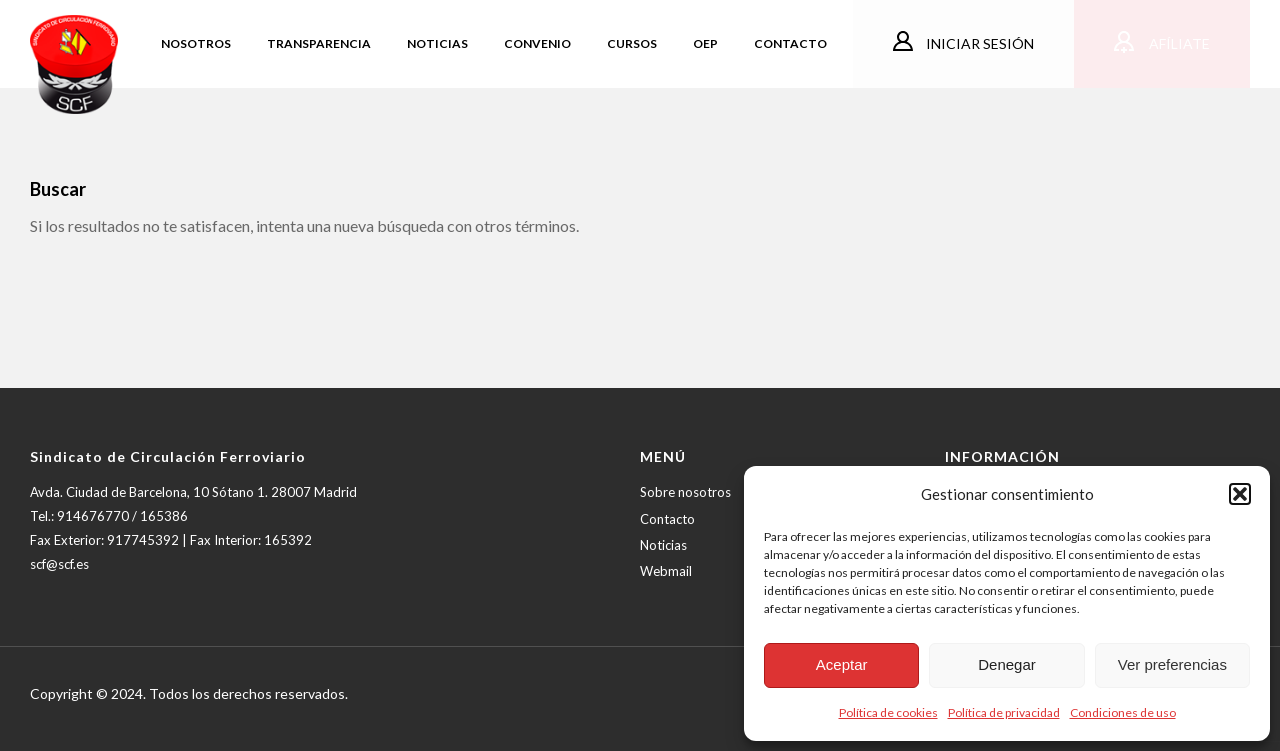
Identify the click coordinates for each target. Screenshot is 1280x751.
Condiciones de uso (1123, 712)
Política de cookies (888, 712)
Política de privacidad (1004, 712)
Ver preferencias (1172, 664)
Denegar (1007, 664)
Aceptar (842, 664)
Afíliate (1178, 43)
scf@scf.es (59, 564)
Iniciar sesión (978, 43)
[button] (1240, 494)
